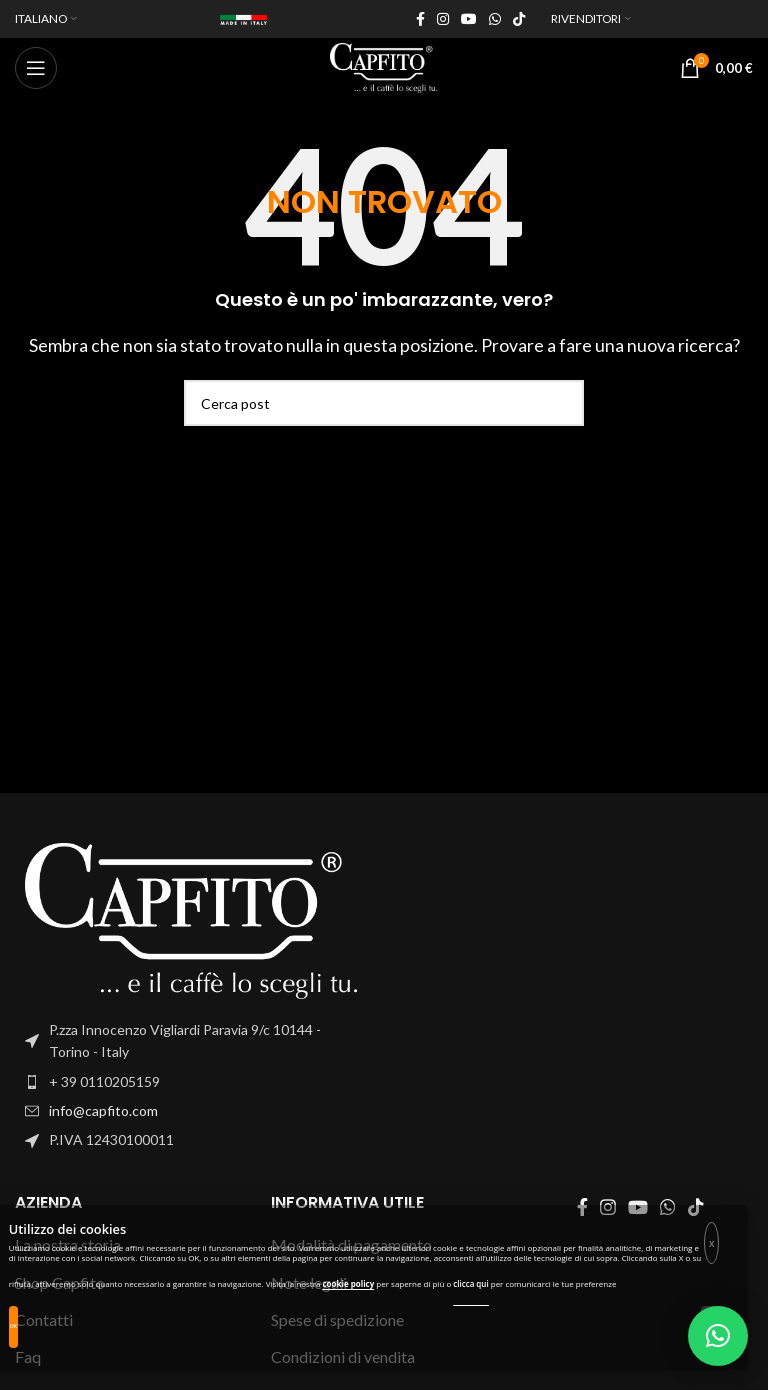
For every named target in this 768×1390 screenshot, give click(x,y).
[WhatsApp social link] (495, 19)
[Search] (384, 403)
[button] (718, 1336)
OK (13, 1326)
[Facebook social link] (420, 19)
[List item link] (192, 1082)
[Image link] (192, 918)
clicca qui (470, 1283)
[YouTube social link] (469, 19)
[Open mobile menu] (36, 68)
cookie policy (348, 1283)
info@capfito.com (103, 1110)
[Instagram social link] (443, 19)
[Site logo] (383, 65)
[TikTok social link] (519, 19)
